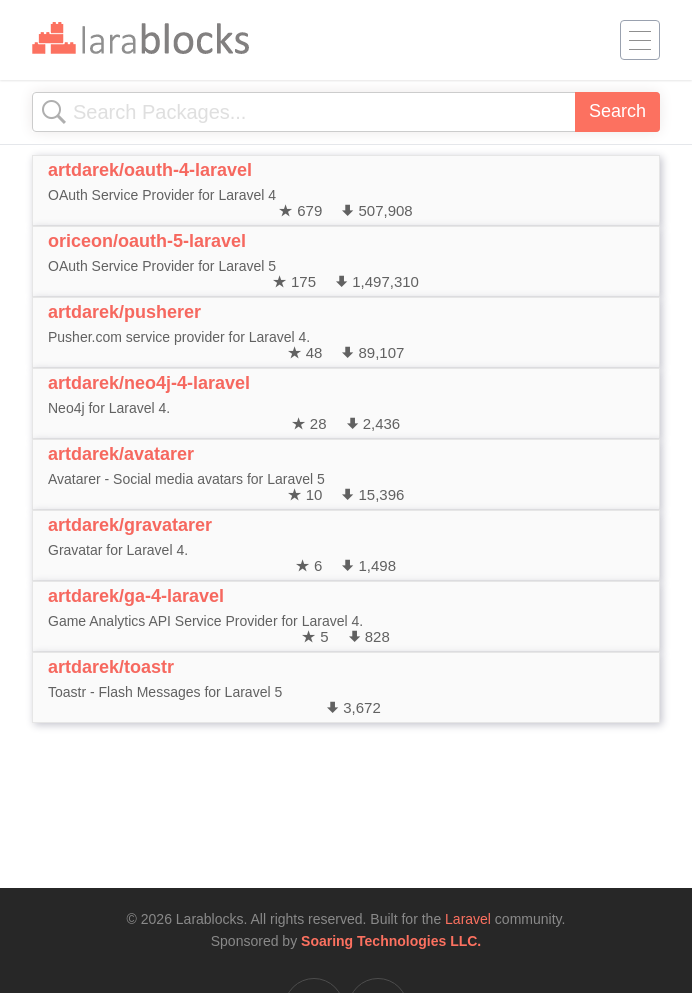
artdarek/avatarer (121, 454)
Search (617, 111)
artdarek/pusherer (124, 312)
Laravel (468, 919)
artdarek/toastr (111, 667)
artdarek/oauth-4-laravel (150, 170)
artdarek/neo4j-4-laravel (149, 383)
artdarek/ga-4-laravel (136, 596)
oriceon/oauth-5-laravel (147, 241)
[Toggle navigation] (640, 40)
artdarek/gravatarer (130, 525)
